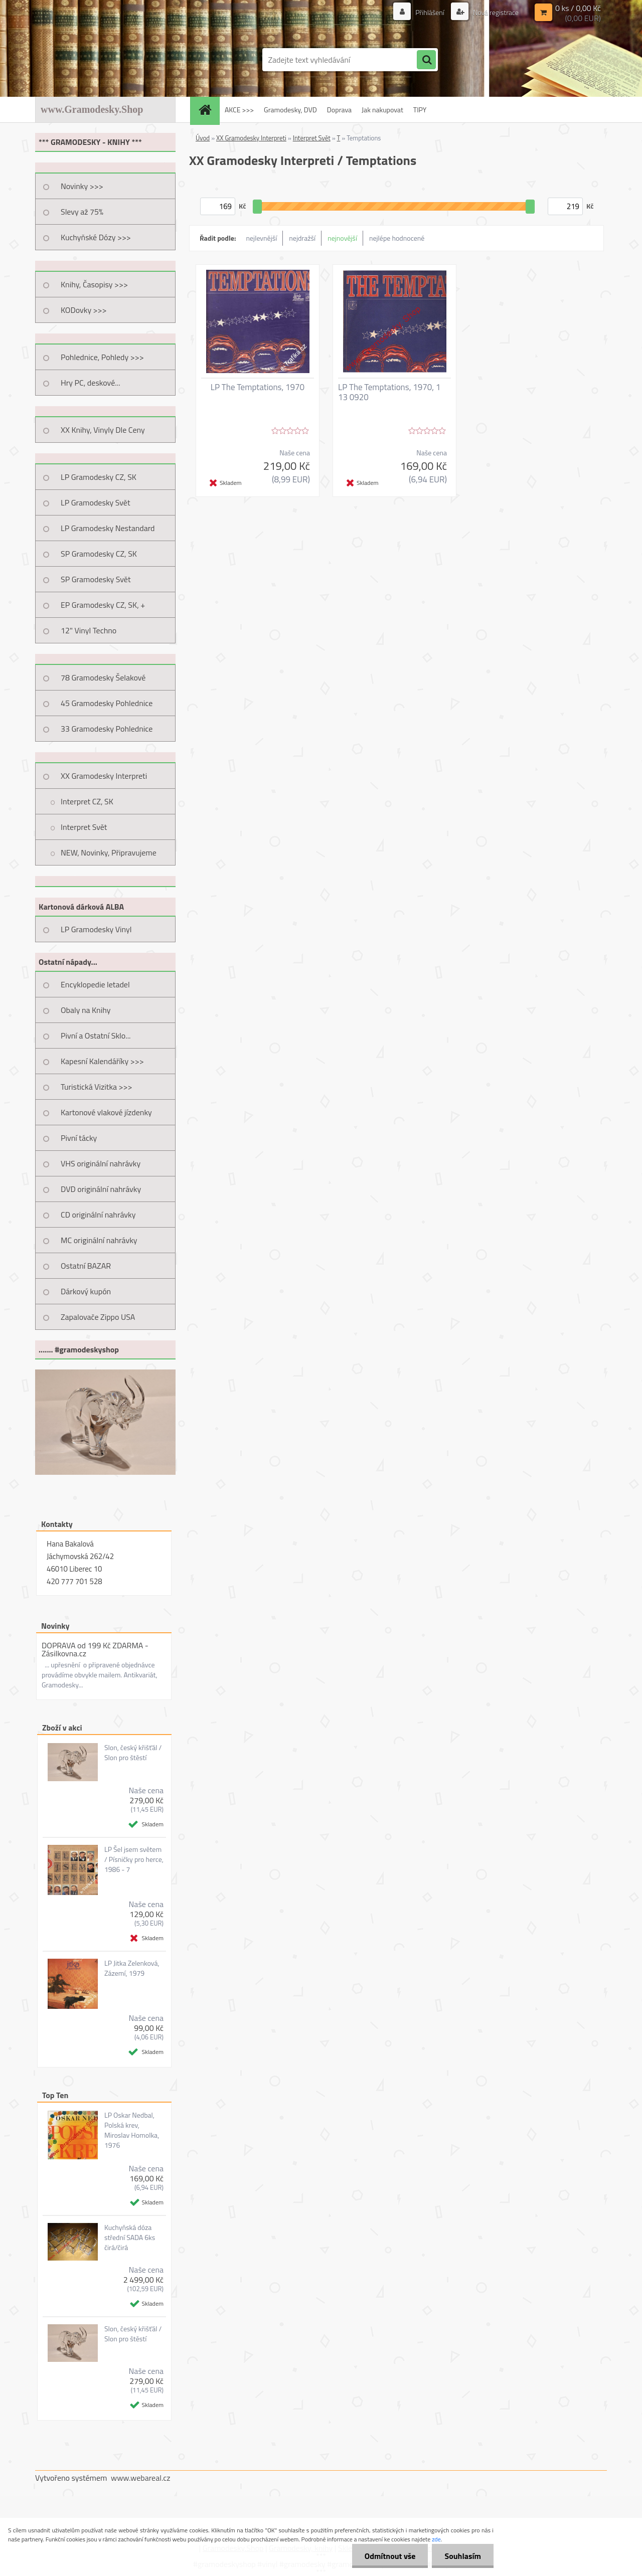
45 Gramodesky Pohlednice (106, 703)
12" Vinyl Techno (88, 630)
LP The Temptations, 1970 (257, 387)
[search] (426, 60)
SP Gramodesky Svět (96, 579)
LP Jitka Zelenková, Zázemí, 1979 (131, 1968)
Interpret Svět (84, 827)
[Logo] (104, 60)
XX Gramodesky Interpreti (104, 776)
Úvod (203, 138)
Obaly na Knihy (85, 1010)
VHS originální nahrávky (100, 1163)
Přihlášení (430, 12)
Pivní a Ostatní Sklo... (96, 1035)
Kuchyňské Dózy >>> (96, 237)
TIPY (419, 109)
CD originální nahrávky (98, 1215)
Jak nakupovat (382, 109)
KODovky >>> (84, 310)
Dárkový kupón (86, 1291)
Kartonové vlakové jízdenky (106, 1112)
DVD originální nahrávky (101, 1189)
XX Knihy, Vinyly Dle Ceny (103, 430)
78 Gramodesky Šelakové (103, 677)
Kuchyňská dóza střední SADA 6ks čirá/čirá (129, 2237)
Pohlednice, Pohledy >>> (102, 357)
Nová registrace (495, 12)
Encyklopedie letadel (95, 984)
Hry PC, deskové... (90, 383)
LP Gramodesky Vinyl (96, 929)
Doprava (339, 109)
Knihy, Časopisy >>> (94, 284)
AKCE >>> (239, 109)
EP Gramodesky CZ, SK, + (103, 605)
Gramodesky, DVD (290, 109)
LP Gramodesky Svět (95, 502)
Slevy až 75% (82, 212)
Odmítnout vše (390, 2556)
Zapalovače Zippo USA (98, 1317)
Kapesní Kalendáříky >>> (102, 1061)
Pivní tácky (79, 1138)
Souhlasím (462, 2556)
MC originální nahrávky (99, 1240)
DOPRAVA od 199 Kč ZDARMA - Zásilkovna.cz (95, 1649)
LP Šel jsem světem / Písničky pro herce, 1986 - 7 (134, 1859)
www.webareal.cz (141, 2478)
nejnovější (342, 238)
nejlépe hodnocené (396, 238)
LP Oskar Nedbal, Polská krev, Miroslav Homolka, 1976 (131, 2130)
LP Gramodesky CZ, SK (98, 477)
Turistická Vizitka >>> (96, 1087)
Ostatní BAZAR (86, 1266)
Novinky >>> (82, 186)
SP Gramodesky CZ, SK (99, 554)
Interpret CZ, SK (87, 801)
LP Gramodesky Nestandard (108, 528)
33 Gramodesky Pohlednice (106, 729)
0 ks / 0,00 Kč (578, 8)
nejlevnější (261, 238)
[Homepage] (208, 109)
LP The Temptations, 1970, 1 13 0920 (389, 392)
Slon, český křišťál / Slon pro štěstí (133, 1753)
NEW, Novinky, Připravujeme (108, 852)
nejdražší (302, 238)
